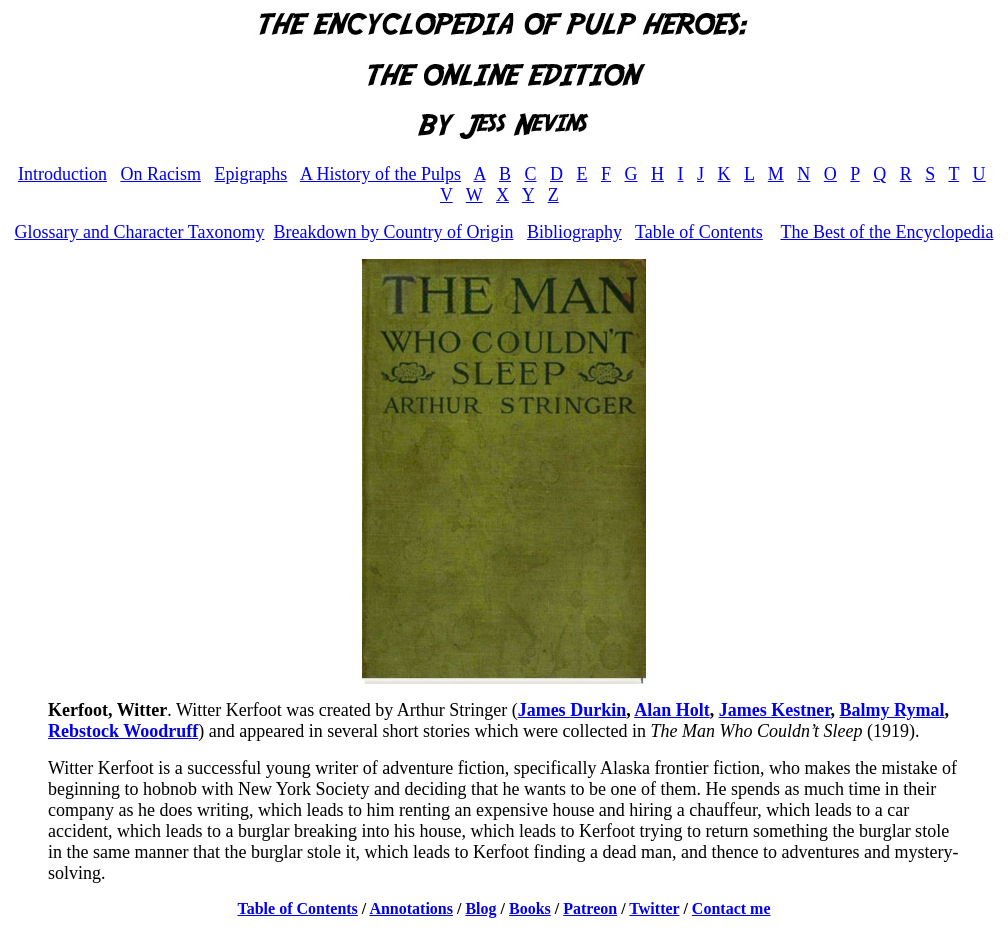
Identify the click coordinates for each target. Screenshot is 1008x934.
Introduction (62, 174)
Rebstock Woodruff (123, 731)
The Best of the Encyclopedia (886, 232)
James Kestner (775, 710)
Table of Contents (699, 232)
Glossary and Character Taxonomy (140, 232)
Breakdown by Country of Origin (393, 232)
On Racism (160, 174)
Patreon (590, 908)
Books (530, 908)
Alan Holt (672, 710)
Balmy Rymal (892, 710)
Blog (480, 908)
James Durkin (572, 710)
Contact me (731, 908)
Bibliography (574, 232)
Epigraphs (250, 174)
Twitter (654, 908)
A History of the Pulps (380, 174)
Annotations (411, 908)
